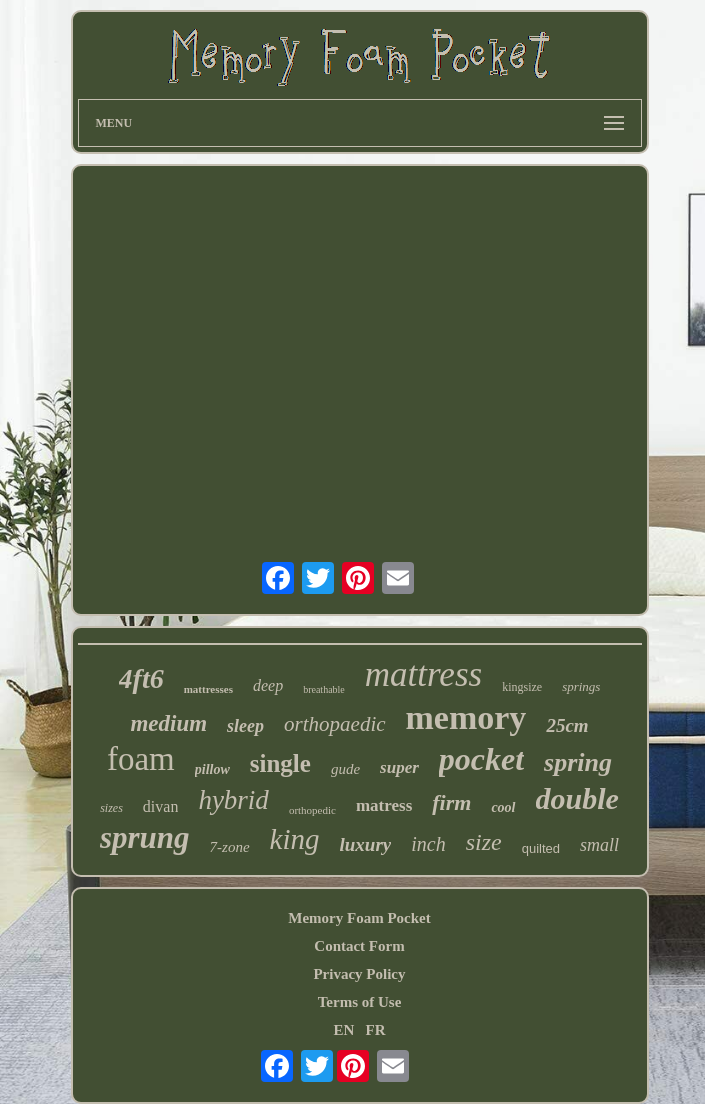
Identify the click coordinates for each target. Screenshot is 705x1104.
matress (384, 805)
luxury (366, 844)
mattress (423, 674)
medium (168, 723)
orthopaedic (334, 724)
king (295, 839)
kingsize (522, 687)
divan (161, 806)
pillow (212, 769)
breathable (324, 689)
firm (451, 802)
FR (376, 1030)
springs (581, 686)
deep (268, 685)
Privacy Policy (359, 974)
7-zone (230, 847)
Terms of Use (360, 1002)
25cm (567, 725)
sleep (245, 726)
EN (343, 1030)
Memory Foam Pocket (359, 918)
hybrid (233, 800)
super (399, 767)
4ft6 (141, 678)
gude (345, 769)
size (484, 842)
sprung (145, 837)
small (599, 845)
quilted (541, 848)
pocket (481, 759)
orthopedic (312, 810)
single (280, 763)
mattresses (208, 689)
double (577, 798)
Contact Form (359, 946)
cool (503, 807)
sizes (111, 808)
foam (141, 759)
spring (578, 762)
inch (428, 844)
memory (466, 717)
